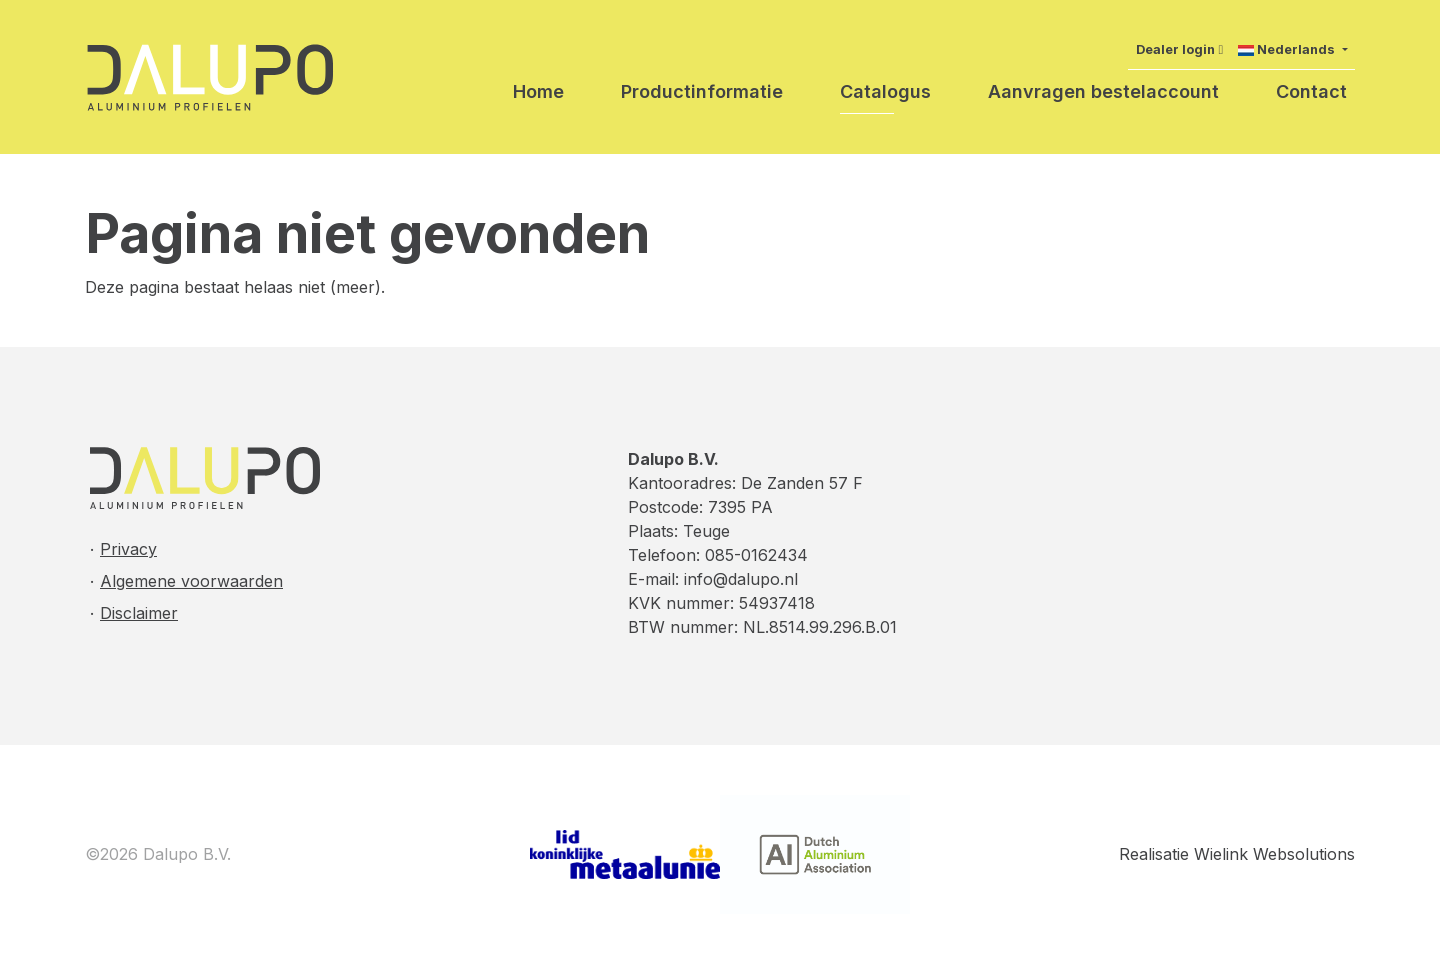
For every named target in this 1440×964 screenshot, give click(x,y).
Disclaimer (139, 613)
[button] (1292, 49)
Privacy (128, 549)
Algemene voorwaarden (191, 581)
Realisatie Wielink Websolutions (1237, 854)
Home (538, 91)
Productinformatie (702, 91)
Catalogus (885, 91)
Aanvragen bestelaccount (1103, 91)
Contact (1311, 91)
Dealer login (1175, 49)
